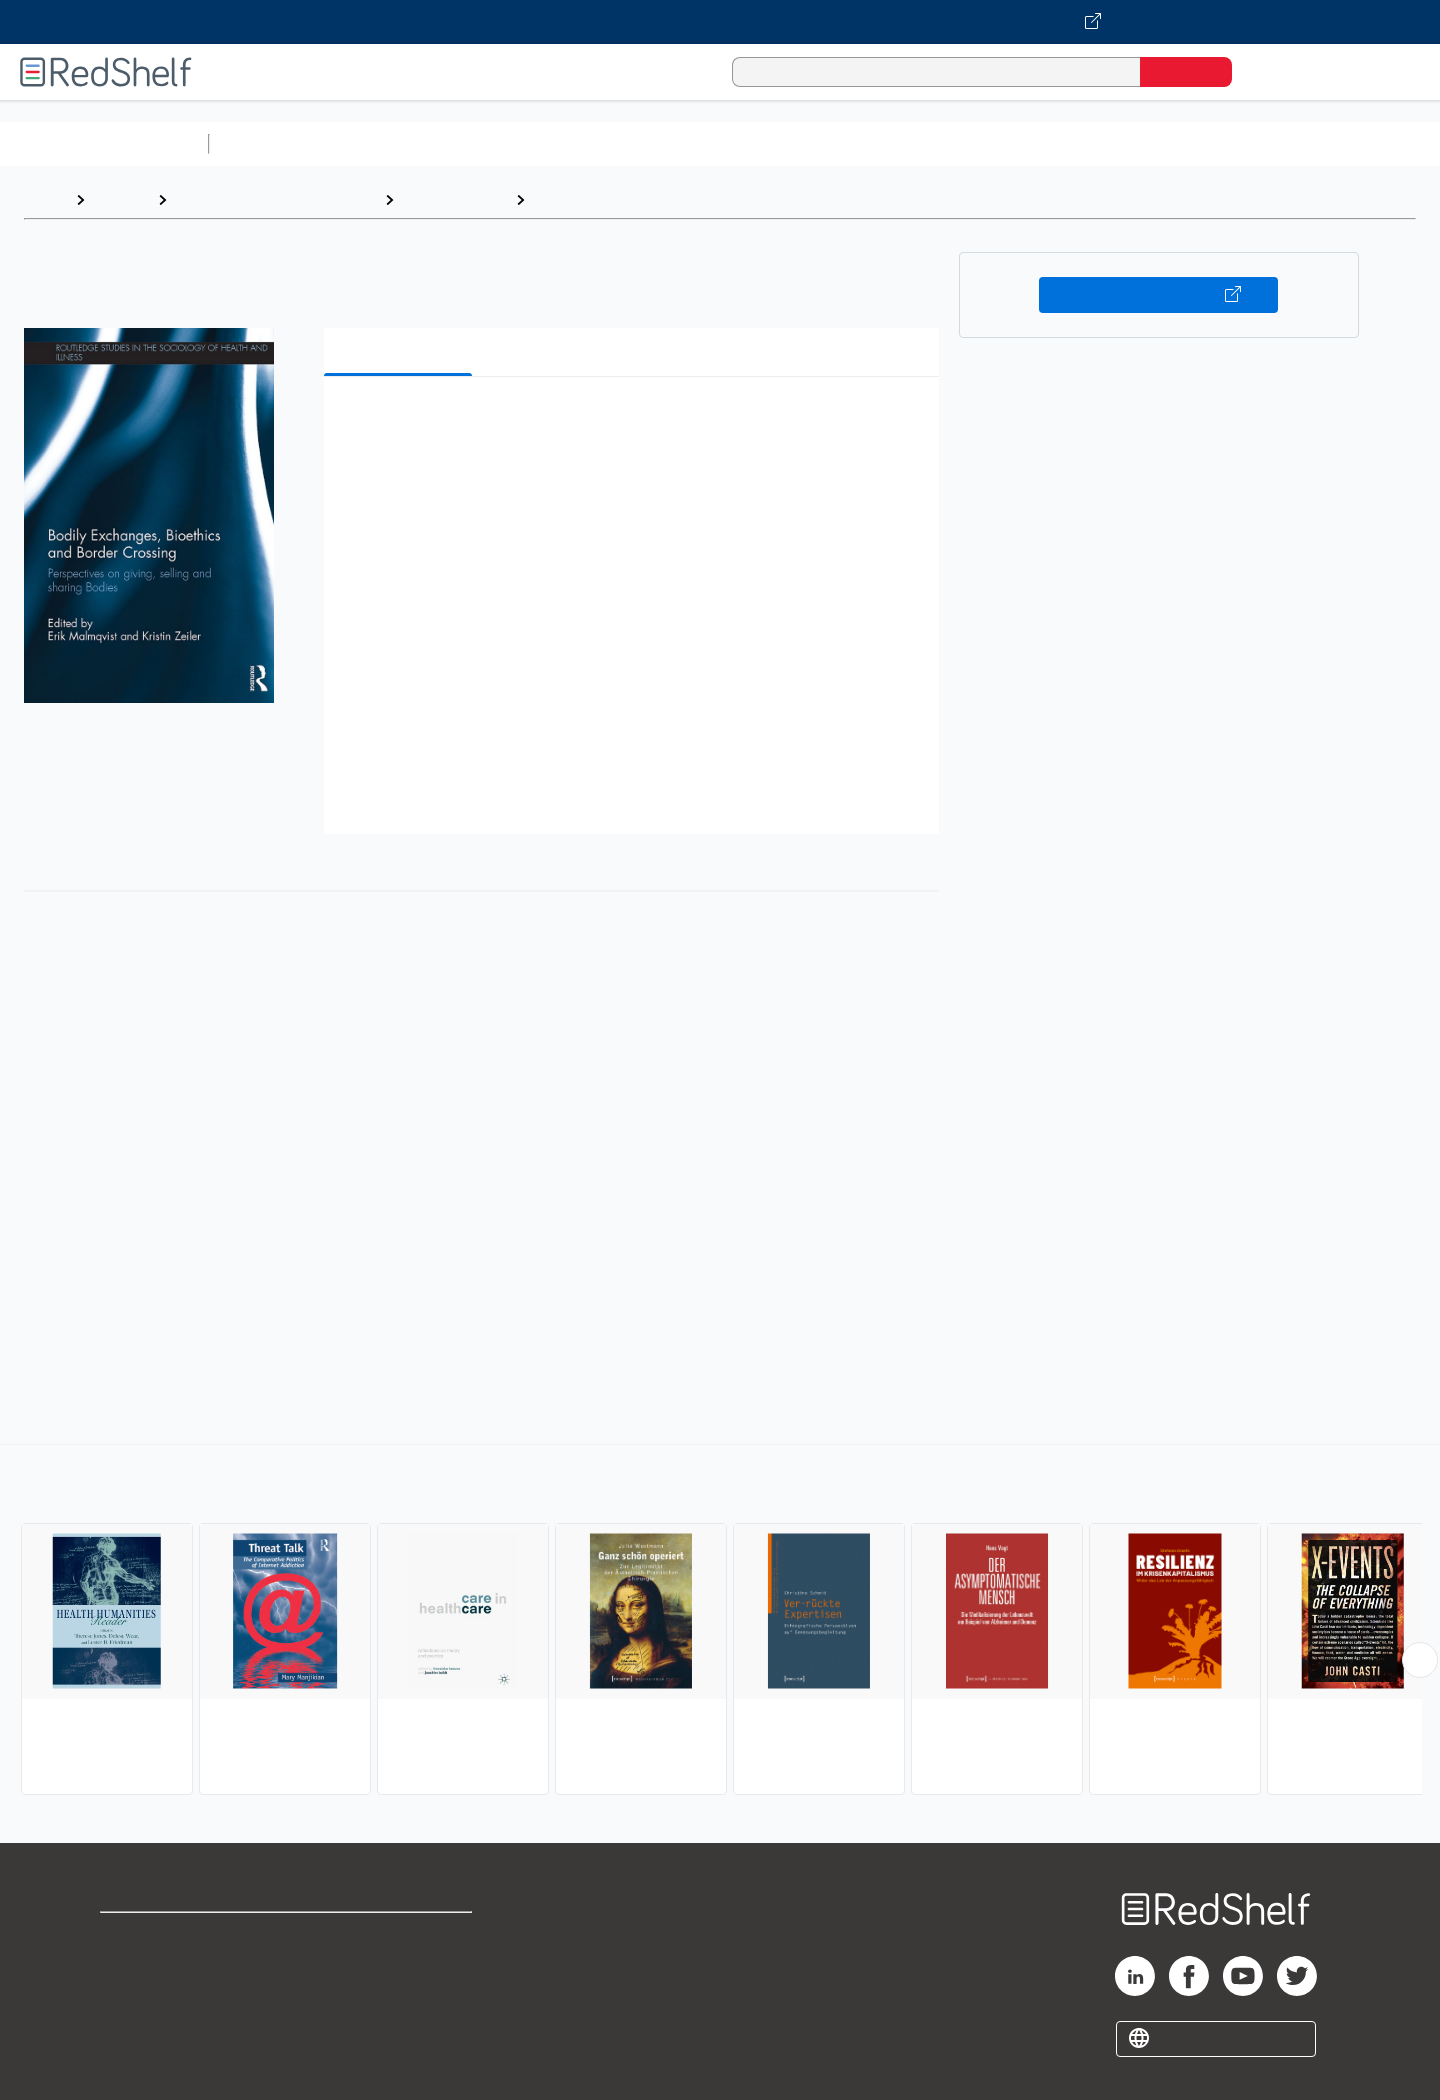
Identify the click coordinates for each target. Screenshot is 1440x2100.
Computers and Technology (571, 143)
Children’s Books (1327, 143)
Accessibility (396, 2000)
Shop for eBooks (164, 1936)
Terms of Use (400, 1936)
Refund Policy (400, 1968)
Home (45, 199)
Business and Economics (776, 143)
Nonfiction (1211, 143)
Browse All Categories (104, 143)
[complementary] (720, 1622)
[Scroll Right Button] (1420, 1660)
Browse (121, 199)
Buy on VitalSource (1158, 295)
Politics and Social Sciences (985, 143)
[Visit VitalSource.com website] (720, 22)
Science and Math (392, 143)
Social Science (454, 199)
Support (130, 1968)
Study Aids (270, 143)
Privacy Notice (155, 2000)
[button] (635, 422)
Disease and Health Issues (634, 199)
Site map (133, 2032)
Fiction (1130, 143)
